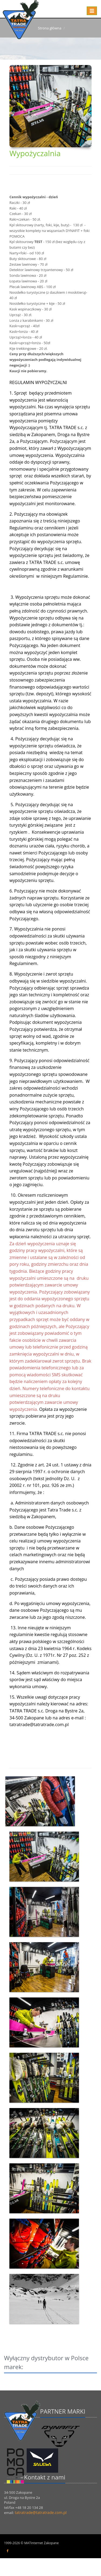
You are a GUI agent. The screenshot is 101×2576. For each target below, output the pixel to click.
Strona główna (49, 28)
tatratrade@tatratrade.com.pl (41, 2530)
